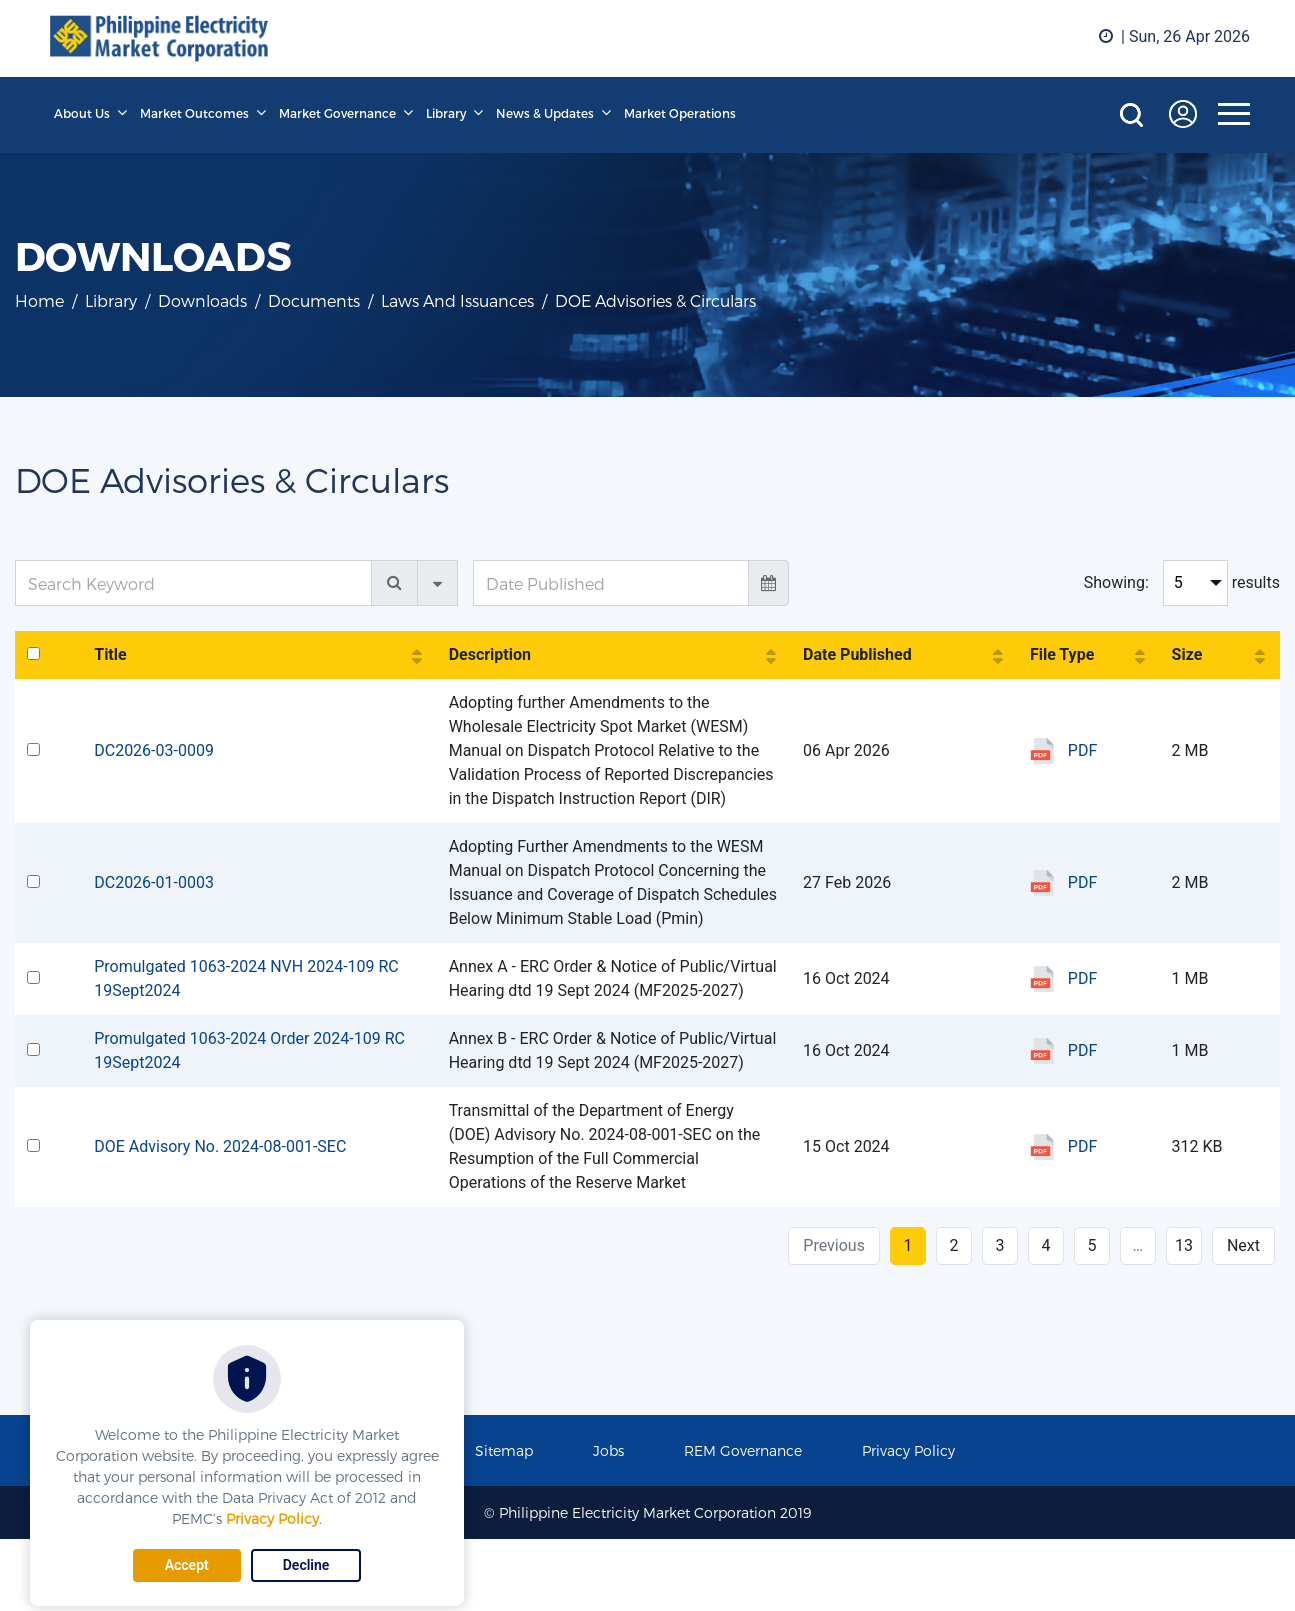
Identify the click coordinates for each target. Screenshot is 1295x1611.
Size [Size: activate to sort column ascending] (1187, 654)
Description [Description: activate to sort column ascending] (490, 654)
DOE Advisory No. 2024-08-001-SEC (220, 1146)
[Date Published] (611, 583)
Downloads (202, 300)
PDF (1082, 750)
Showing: (1116, 582)
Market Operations (680, 113)
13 (1184, 1245)
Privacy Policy (272, 1518)
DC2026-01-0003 (154, 882)
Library (446, 113)
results (1256, 582)
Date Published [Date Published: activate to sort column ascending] (857, 654)
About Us (82, 113)
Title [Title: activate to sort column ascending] (110, 654)
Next (1243, 1245)
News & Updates (545, 113)
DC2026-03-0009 (154, 750)
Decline (306, 1565)
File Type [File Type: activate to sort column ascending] (1062, 654)
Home (39, 300)
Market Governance (337, 113)
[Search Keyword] (193, 583)
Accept (187, 1565)
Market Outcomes (194, 113)
